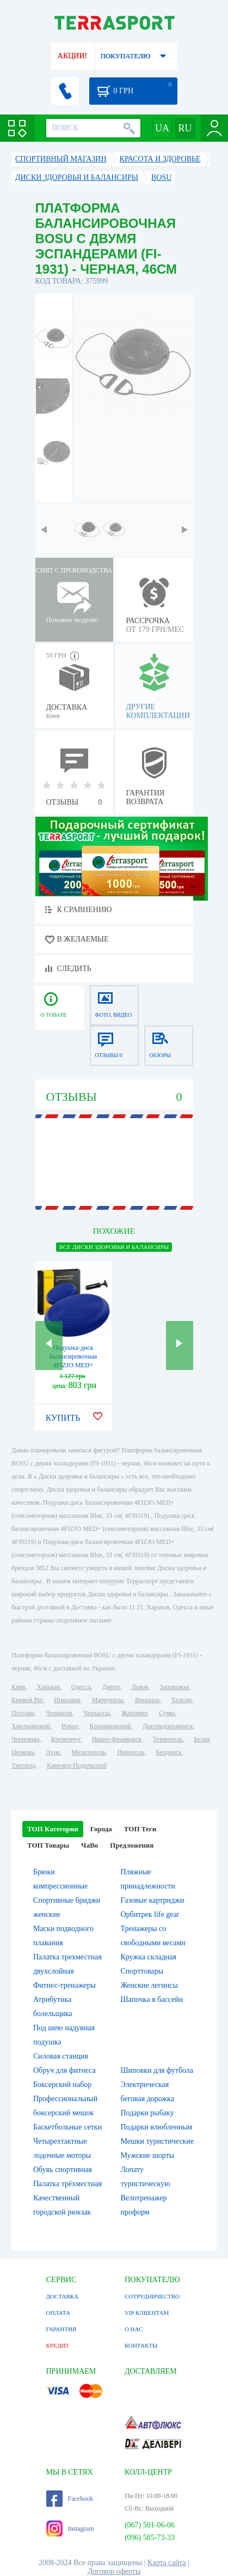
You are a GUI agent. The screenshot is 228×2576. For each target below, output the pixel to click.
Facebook (70, 2498)
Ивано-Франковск (116, 1739)
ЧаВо (89, 1845)
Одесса (81, 1687)
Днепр (111, 1687)
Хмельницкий (30, 1726)
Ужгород (23, 1765)
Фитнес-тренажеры (64, 1985)
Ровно (69, 1726)
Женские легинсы (149, 1985)
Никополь (130, 1752)
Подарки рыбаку (147, 2113)
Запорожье (174, 1687)
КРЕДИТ (57, 2345)
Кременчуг (66, 1739)
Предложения (131, 1845)
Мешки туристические (157, 2141)
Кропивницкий (110, 1726)
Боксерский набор (62, 2084)
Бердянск (169, 1752)
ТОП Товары (48, 1845)
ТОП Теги (140, 1829)
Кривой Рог (26, 1700)
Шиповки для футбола (157, 2070)
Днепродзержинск (168, 1726)
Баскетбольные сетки (67, 2127)
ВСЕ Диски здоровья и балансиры (114, 1247)
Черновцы (25, 1739)
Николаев (67, 1700)
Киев (18, 1687)
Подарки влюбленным (157, 2127)
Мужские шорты (148, 2155)
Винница (147, 1700)
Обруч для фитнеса (64, 2070)
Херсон (181, 1700)
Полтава (22, 1713)
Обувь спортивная (62, 2169)
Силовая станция (60, 2056)
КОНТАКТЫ (141, 2345)
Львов (139, 1687)
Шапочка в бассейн (152, 1999)
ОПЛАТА (58, 2312)
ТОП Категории (52, 1829)
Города (101, 1829)
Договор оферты (114, 2571)
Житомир (134, 1713)
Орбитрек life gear (150, 1914)
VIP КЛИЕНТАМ (147, 2312)
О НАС (134, 2329)
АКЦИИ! (72, 56)
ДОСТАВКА (62, 2296)
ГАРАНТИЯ (61, 2329)
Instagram (70, 2528)
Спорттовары (142, 1971)
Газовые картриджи (152, 1900)
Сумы (167, 1713)
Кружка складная (148, 1957)
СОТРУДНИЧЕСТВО (152, 2296)
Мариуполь (108, 1700)
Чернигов (59, 1713)
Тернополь (167, 1739)
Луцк (53, 1752)
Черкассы (96, 1713)
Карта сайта (166, 2563)
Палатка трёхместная (67, 2184)
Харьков (47, 1687)
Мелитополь (88, 1752)
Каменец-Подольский (77, 1765)
